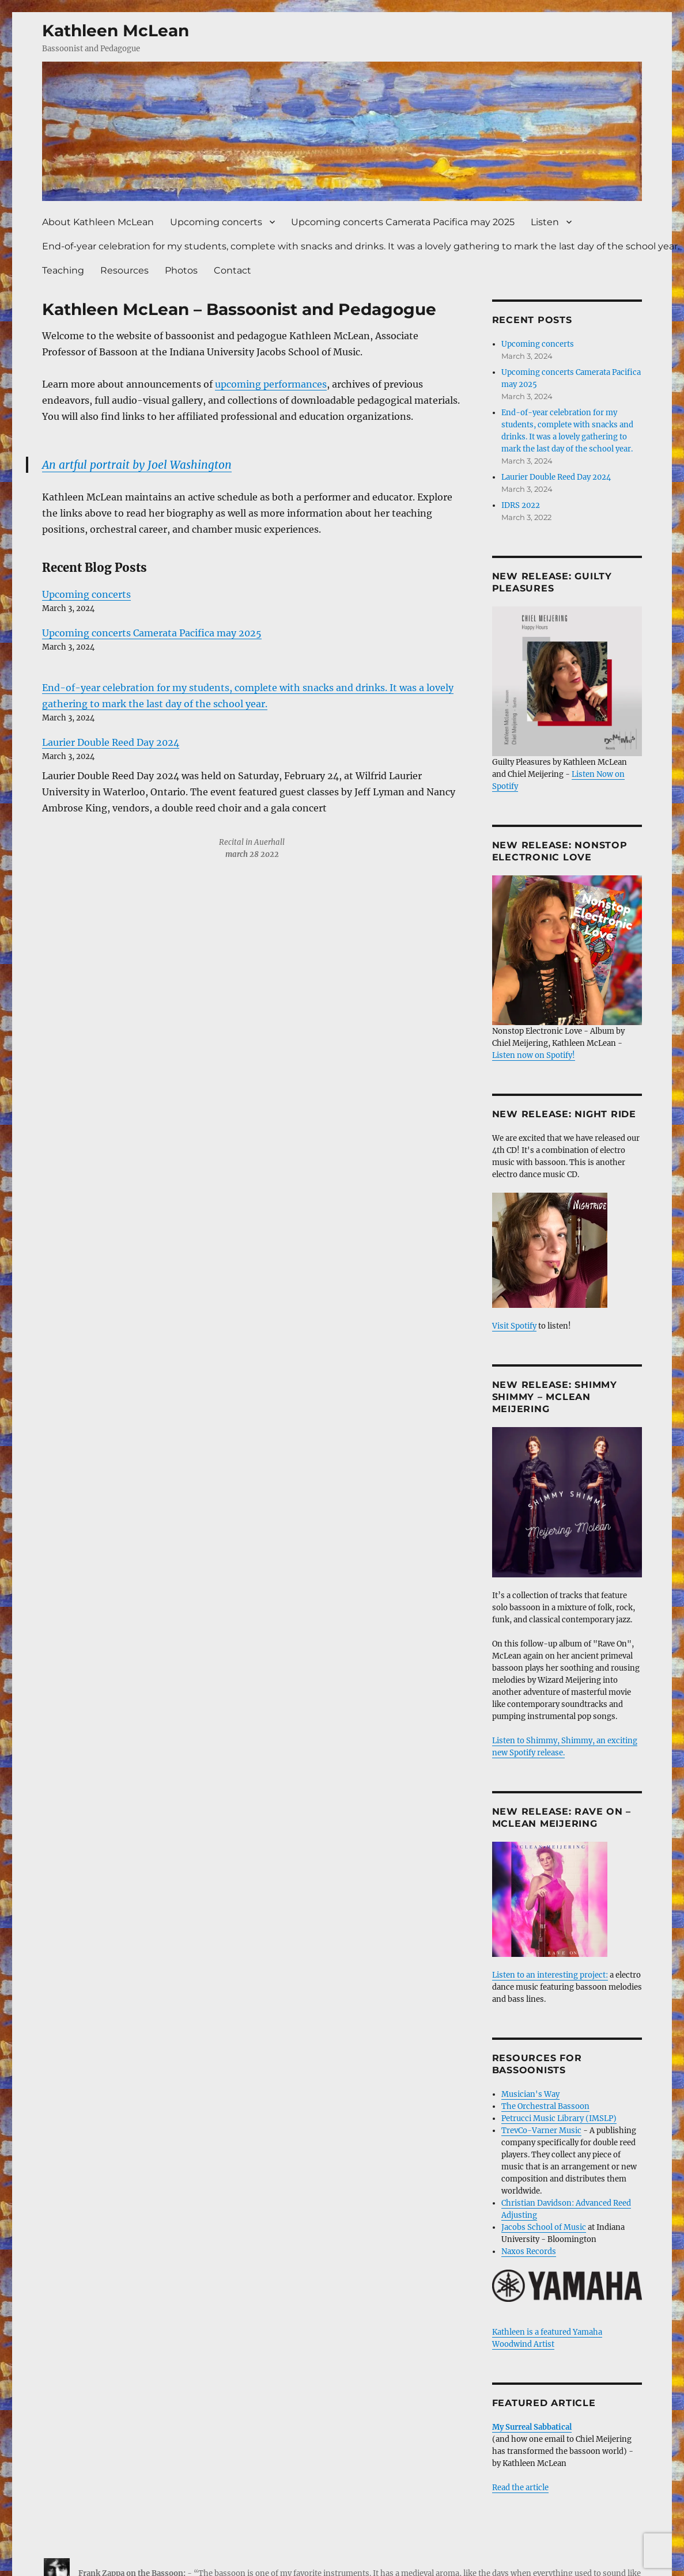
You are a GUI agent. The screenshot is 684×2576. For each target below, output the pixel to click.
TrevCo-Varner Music (541, 2130)
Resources (124, 270)
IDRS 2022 (520, 505)
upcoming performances (271, 384)
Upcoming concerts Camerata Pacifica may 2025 (403, 222)
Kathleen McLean (115, 30)
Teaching (63, 270)
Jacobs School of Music (543, 2227)
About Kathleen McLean (98, 222)
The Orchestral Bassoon (545, 2106)
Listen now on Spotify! (533, 1055)
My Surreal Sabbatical (532, 2427)
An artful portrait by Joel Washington (137, 465)
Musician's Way (530, 2094)
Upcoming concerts (216, 222)
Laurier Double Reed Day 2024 (110, 742)
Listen (545, 222)
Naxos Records (528, 2251)
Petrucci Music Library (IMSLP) (559, 2118)
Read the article (520, 2487)
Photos (181, 270)
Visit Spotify (549, 1262)
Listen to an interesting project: (550, 1975)
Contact (232, 270)
